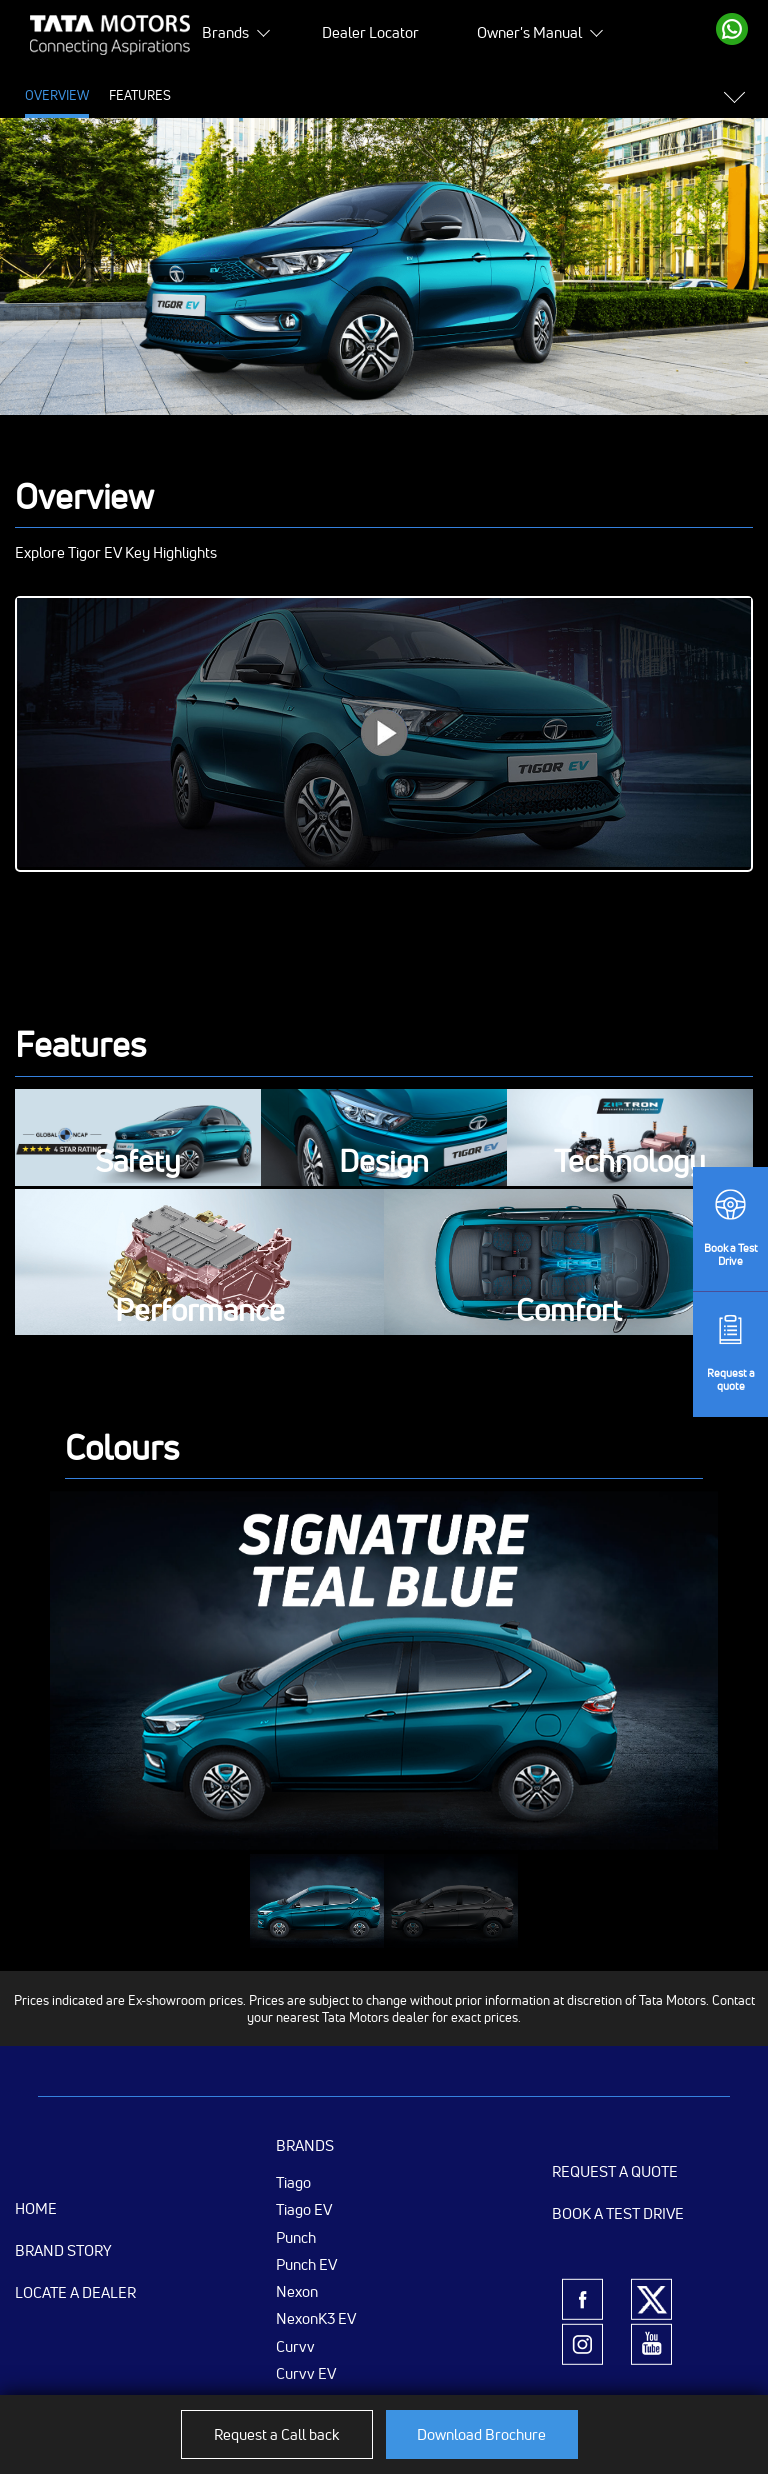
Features (140, 95)
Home (36, 2208)
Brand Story (63, 2250)
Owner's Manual (529, 32)
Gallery (388, 95)
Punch (296, 2237)
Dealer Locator (370, 32)
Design (384, 1162)
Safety (138, 1162)
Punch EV (306, 2264)
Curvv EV (306, 2373)
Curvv (295, 2346)
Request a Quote (615, 2171)
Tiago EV (304, 2209)
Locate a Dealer (75, 2292)
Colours (464, 95)
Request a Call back (276, 2434)
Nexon (297, 2291)
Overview (57, 95)
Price (208, 95)
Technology (630, 1162)
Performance (200, 1311)
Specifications (294, 95)
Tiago (293, 2182)
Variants (542, 95)
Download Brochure (481, 2434)
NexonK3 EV (316, 2318)
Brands (225, 32)
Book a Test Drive (618, 2213)
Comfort (569, 1311)
